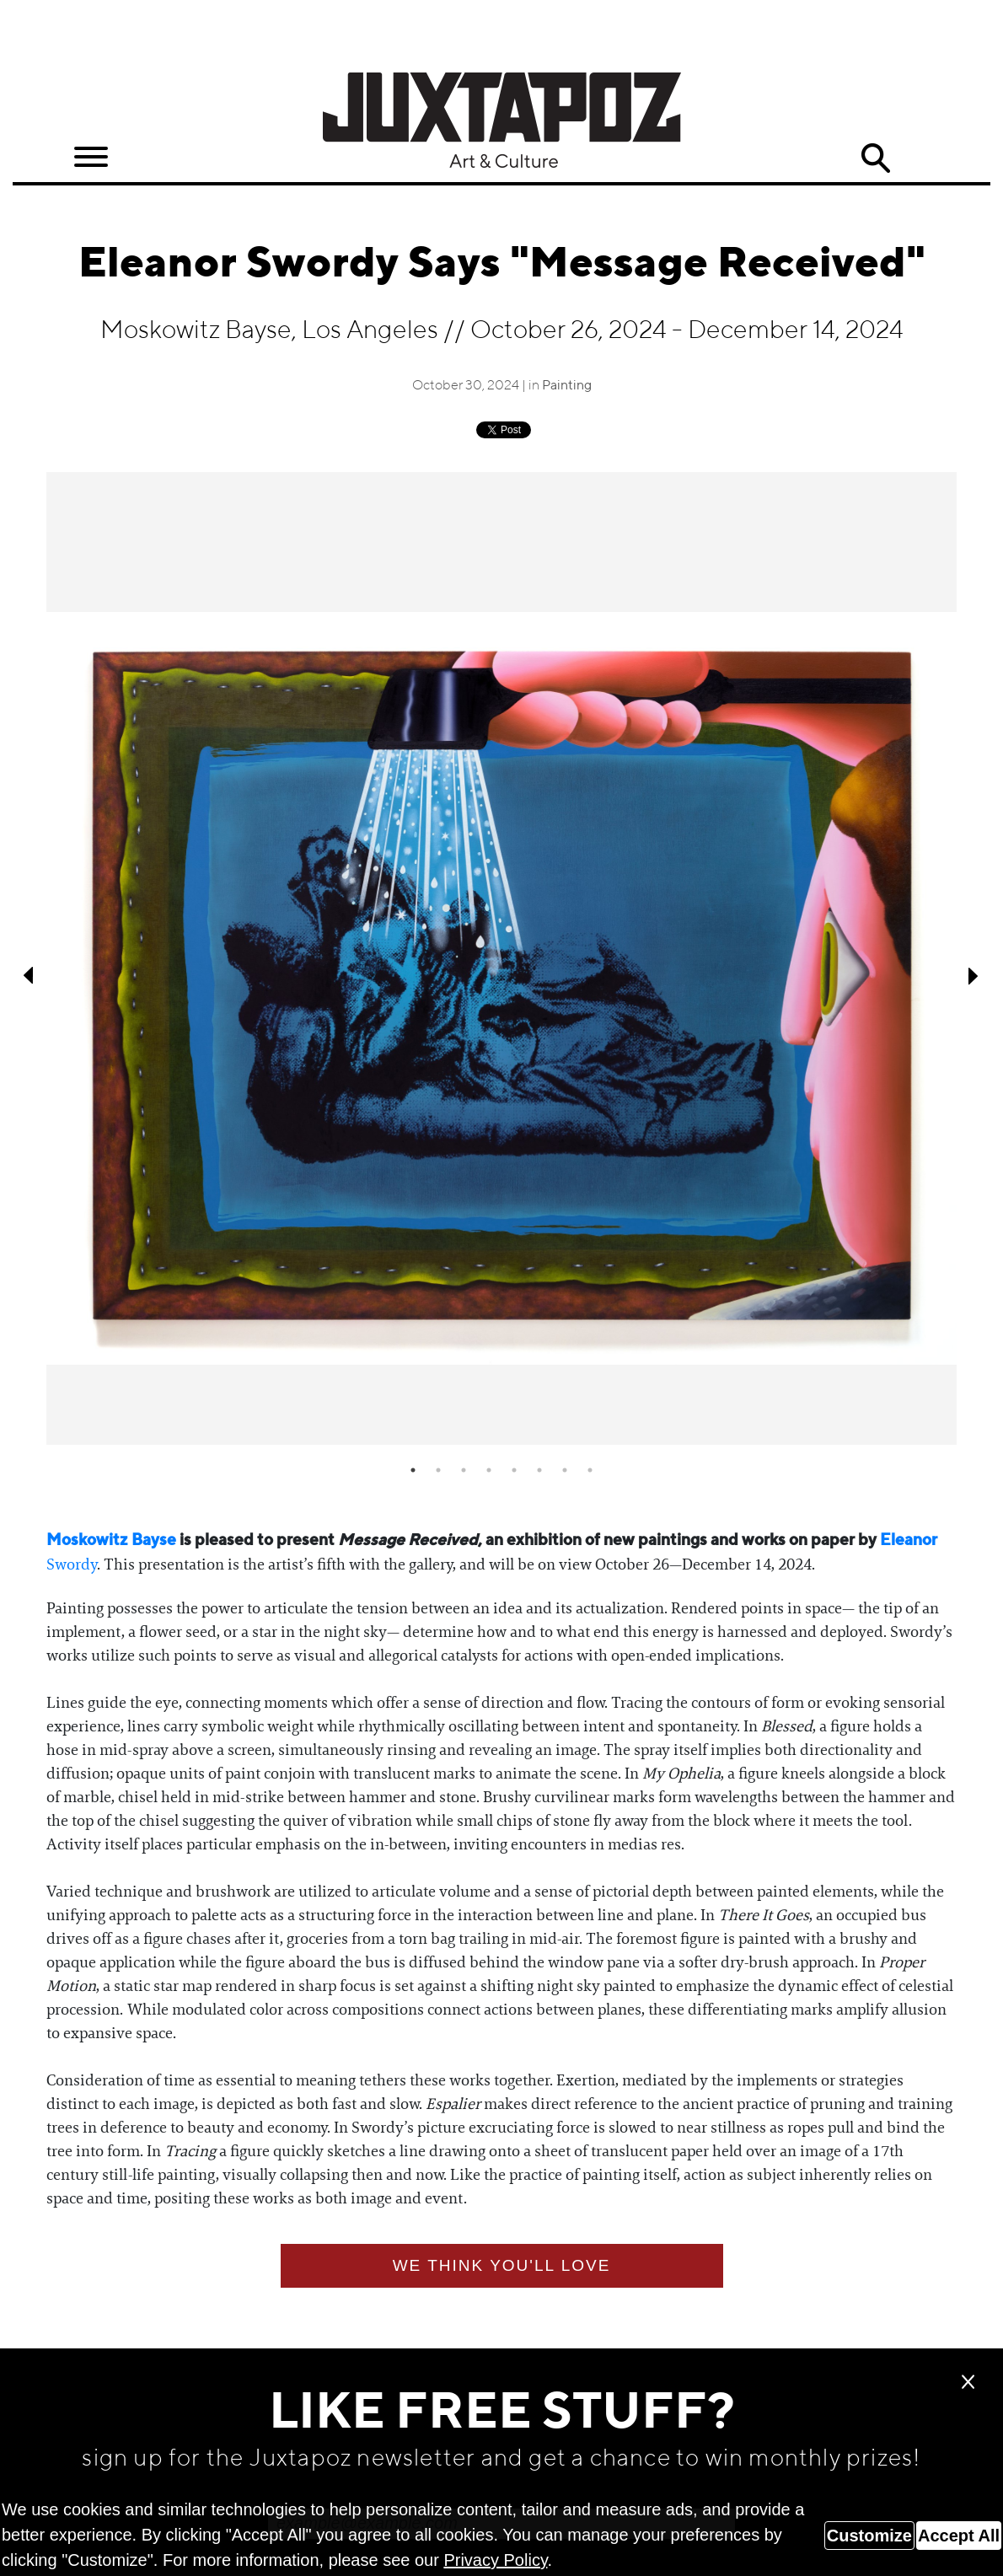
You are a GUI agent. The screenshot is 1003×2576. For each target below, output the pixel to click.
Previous (29, 975)
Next (973, 975)
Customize (869, 2535)
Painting (567, 386)
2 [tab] (438, 1470)
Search (875, 158)
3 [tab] (463, 1470)
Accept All (959, 2535)
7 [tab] (564, 1470)
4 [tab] (488, 1470)
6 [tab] (539, 1470)
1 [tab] (413, 1470)
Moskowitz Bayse (111, 1540)
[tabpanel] (501, 959)
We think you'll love (502, 2265)
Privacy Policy (495, 2560)
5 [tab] (514, 1470)
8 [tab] (590, 1470)
